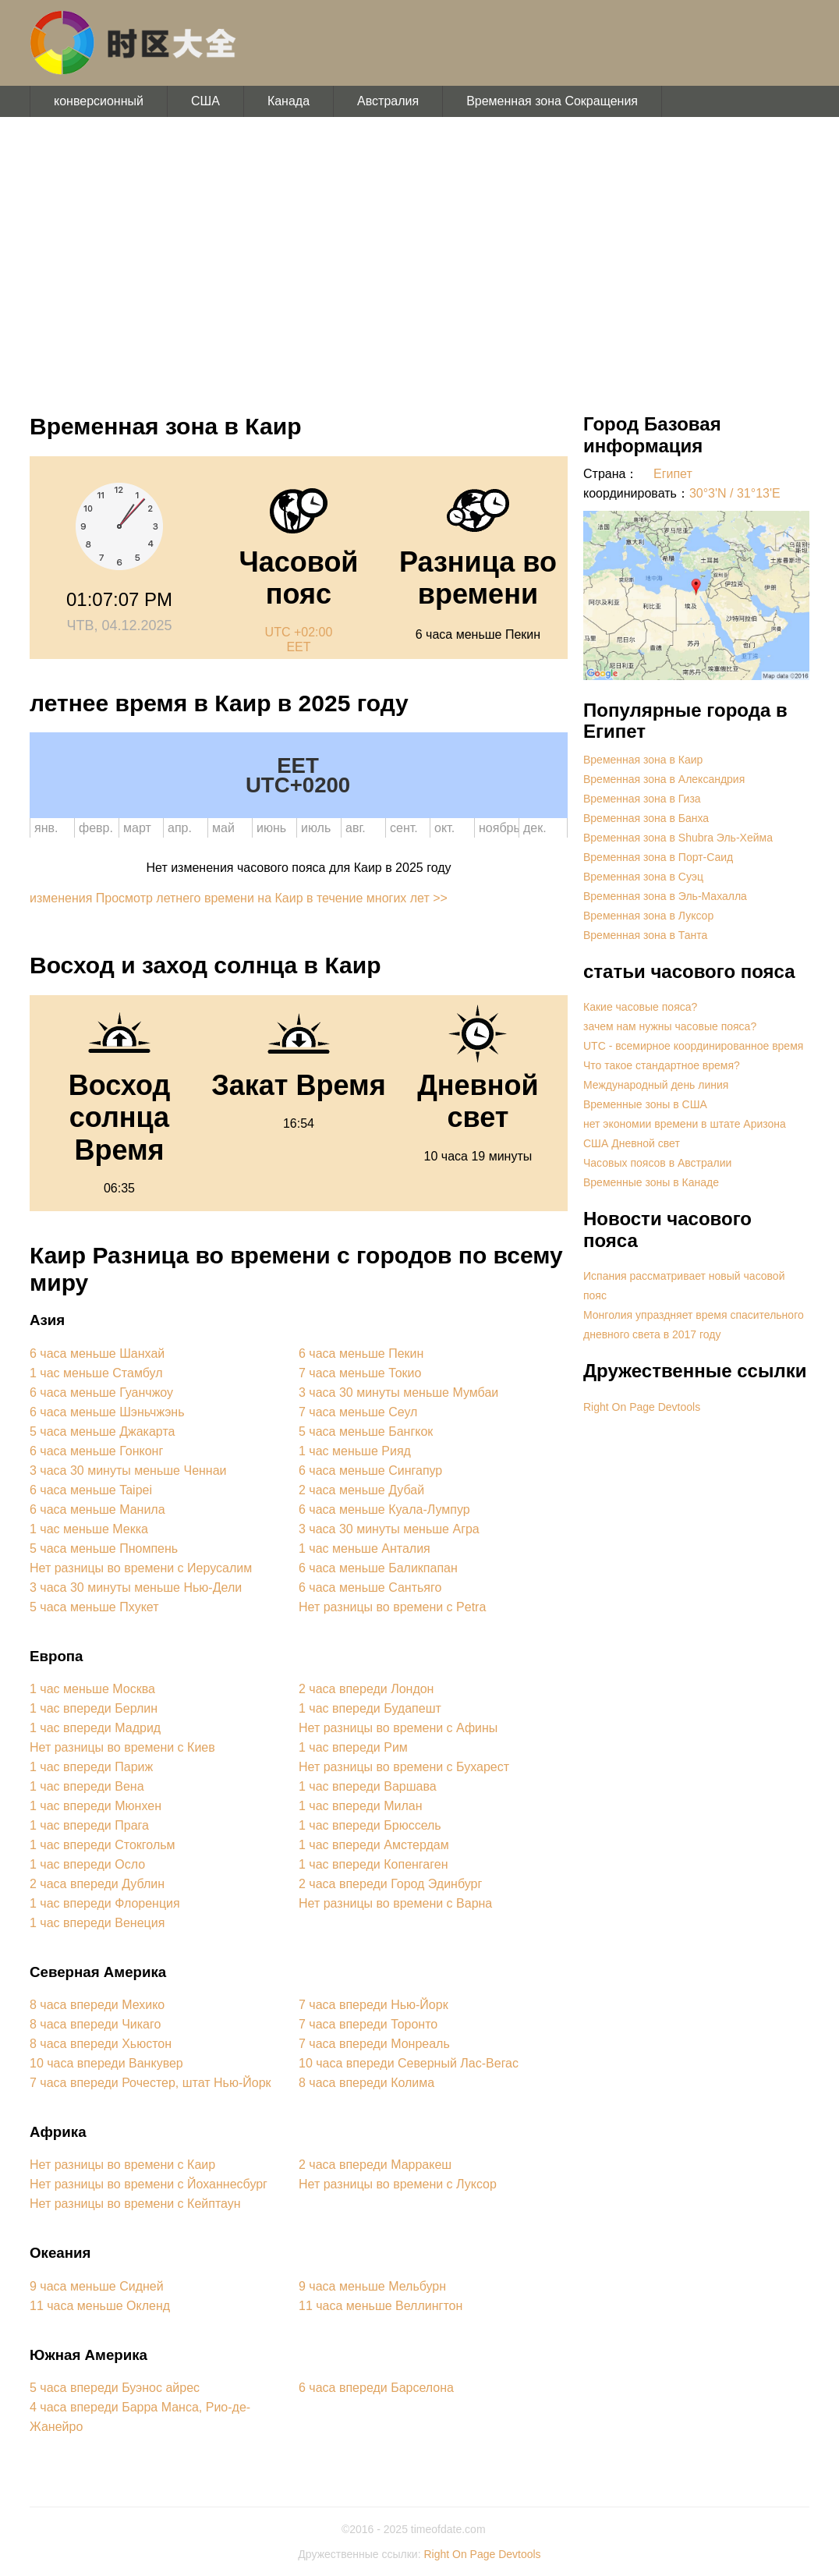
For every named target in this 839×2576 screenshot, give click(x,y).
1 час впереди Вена (87, 1786)
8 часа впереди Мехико (97, 2004)
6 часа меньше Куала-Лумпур (384, 1509)
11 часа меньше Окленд (100, 2305)
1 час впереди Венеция (97, 1922)
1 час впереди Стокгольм (102, 1844)
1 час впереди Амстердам (374, 1844)
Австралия (388, 101)
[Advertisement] (419, 257)
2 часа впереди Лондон (366, 1688)
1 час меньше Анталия (364, 1548)
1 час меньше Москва (92, 1688)
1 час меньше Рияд (355, 1451)
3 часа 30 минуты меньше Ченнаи (128, 1470)
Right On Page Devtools (641, 1407)
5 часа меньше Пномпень (104, 1548)
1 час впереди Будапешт (370, 1708)
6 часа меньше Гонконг (96, 1451)
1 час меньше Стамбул (96, 1373)
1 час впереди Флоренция (105, 1903)
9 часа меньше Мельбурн (372, 2286)
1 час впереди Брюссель (370, 1825)
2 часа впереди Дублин (97, 1883)
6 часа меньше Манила (97, 1509)
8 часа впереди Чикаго (95, 2024)
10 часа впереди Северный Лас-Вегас (409, 2063)
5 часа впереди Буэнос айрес (115, 2387)
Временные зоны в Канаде (651, 1182)
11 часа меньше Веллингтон (380, 2305)
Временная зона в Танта (645, 935)
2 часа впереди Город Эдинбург (390, 1883)
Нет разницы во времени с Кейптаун (135, 2203)
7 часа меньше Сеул (358, 1412)
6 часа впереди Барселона (376, 2387)
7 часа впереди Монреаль (374, 2043)
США (205, 101)
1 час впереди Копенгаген (373, 1864)
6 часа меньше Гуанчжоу (101, 1392)
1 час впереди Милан (361, 1805)
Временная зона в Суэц (643, 876)
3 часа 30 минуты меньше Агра (389, 1529)
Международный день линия (655, 1085)
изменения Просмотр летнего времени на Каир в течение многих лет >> (239, 898)
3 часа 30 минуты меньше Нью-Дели (136, 1587)
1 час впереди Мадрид (95, 1727)
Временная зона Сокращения (552, 101)
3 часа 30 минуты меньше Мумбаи (398, 1392)
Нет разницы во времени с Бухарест (404, 1766)
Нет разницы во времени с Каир (122, 2164)
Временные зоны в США (645, 1104)
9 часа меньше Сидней (97, 2286)
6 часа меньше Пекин (361, 1353)
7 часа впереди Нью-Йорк (373, 2004)
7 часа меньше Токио (360, 1373)
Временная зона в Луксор (648, 915)
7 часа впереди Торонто (368, 2024)
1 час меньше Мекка (89, 1529)
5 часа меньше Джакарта (102, 1431)
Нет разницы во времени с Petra (392, 1607)
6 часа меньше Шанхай (97, 1353)
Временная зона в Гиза (642, 798)
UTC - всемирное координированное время (693, 1046)
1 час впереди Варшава (368, 1786)
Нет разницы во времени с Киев (122, 1747)
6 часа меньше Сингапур (370, 1470)
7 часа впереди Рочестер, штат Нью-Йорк (150, 2082)
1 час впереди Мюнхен (95, 1805)
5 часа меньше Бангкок (366, 1431)
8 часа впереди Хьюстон (101, 2043)
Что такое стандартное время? (661, 1065)
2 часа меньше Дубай (361, 1490)
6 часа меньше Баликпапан (378, 1568)
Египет (672, 473)
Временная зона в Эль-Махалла (665, 896)
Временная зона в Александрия (664, 779)
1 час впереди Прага (89, 1825)
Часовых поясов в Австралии (657, 1163)
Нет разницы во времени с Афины (398, 1727)
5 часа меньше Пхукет (94, 1607)
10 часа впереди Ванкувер (106, 2063)
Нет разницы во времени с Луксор (398, 2184)
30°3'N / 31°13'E (735, 493)
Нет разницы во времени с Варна (395, 1903)
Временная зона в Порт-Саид (658, 857)
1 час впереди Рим (353, 1747)
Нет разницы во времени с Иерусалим (141, 1568)
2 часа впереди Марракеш (375, 2164)
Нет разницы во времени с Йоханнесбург (148, 2184)
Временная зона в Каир (643, 759)
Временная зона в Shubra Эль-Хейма (678, 837)
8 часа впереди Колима (366, 2082)
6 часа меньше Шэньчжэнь (107, 1412)
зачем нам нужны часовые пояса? (669, 1026)
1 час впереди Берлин (94, 1708)
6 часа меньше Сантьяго (370, 1587)
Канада (288, 101)
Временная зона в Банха (646, 818)
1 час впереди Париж (91, 1766)
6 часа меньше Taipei (91, 1490)
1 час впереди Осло (87, 1864)
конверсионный (98, 101)
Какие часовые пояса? (640, 1007)
